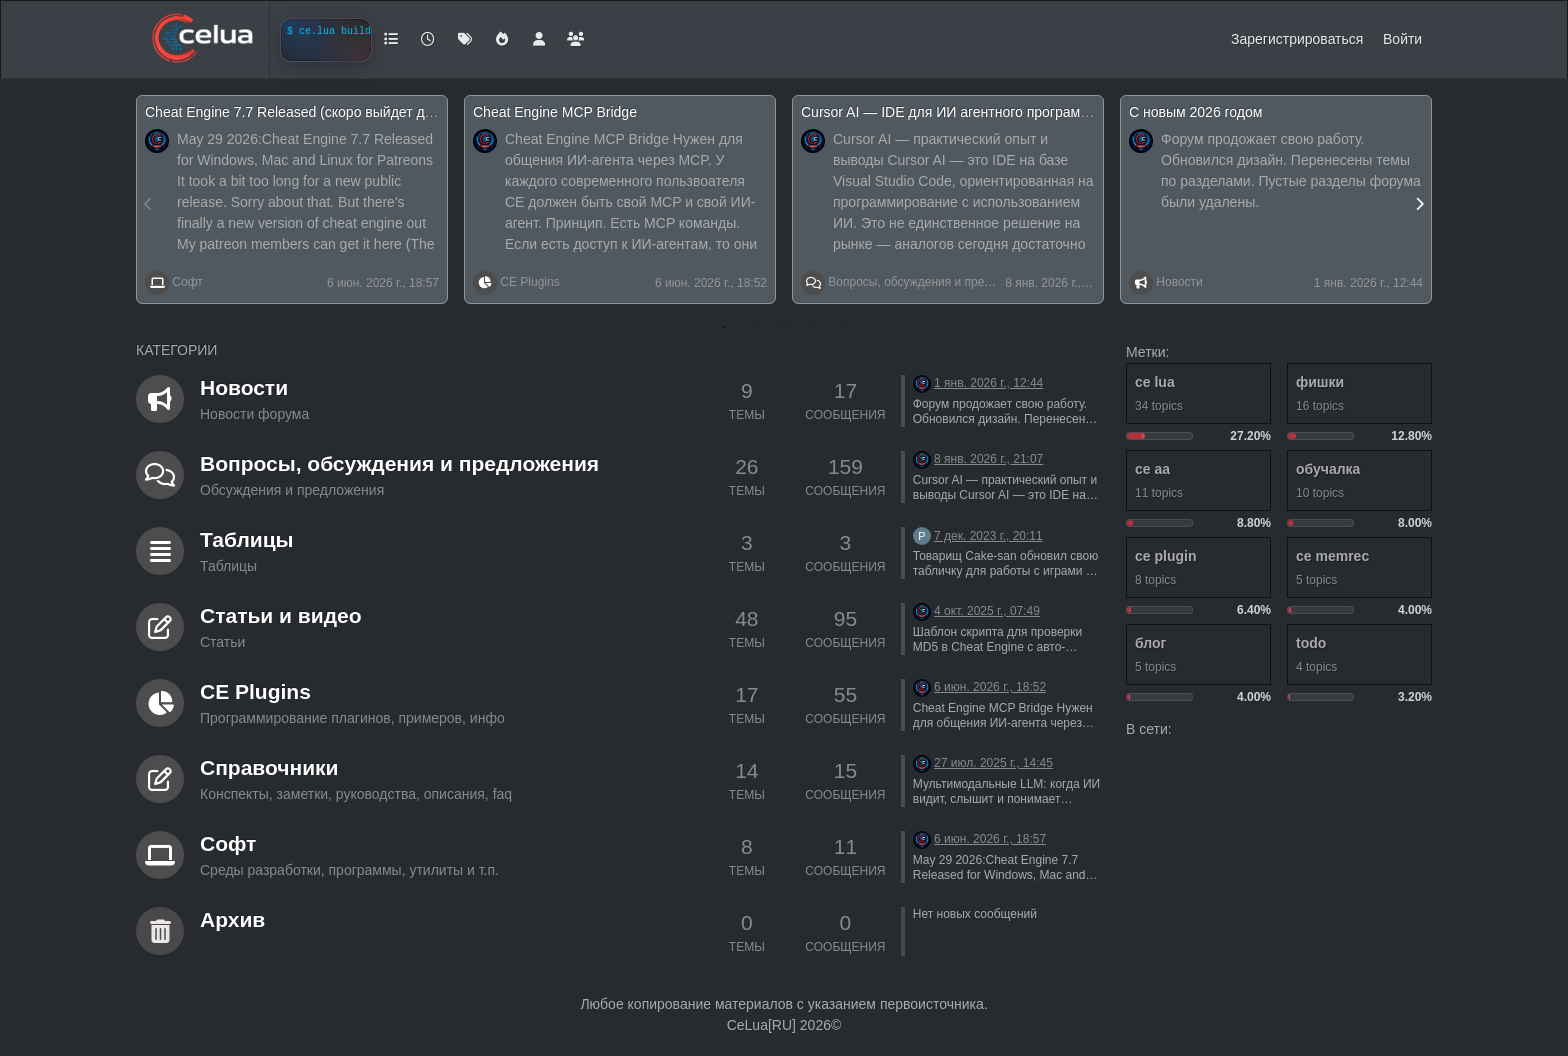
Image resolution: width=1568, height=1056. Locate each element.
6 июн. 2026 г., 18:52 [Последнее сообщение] (990, 687)
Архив (232, 919)
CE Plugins (529, 282)
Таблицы (247, 539)
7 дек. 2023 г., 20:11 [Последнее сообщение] (988, 536)
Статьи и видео (280, 615)
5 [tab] (844, 327)
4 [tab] (814, 327)
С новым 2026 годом (1195, 112)
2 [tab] (754, 327)
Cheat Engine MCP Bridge (555, 112)
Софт (187, 282)
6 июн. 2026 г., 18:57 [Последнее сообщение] (990, 839)
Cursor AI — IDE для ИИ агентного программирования (976, 112)
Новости (1179, 282)
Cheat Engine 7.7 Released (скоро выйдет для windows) (324, 112)
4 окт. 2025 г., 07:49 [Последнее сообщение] (987, 611)
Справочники (269, 767)
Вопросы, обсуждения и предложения (933, 282)
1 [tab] (724, 327)
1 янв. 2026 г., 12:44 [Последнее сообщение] (988, 383)
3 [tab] (784, 327)
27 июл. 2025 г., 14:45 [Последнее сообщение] (993, 763)
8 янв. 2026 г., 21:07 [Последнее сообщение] (988, 459)
